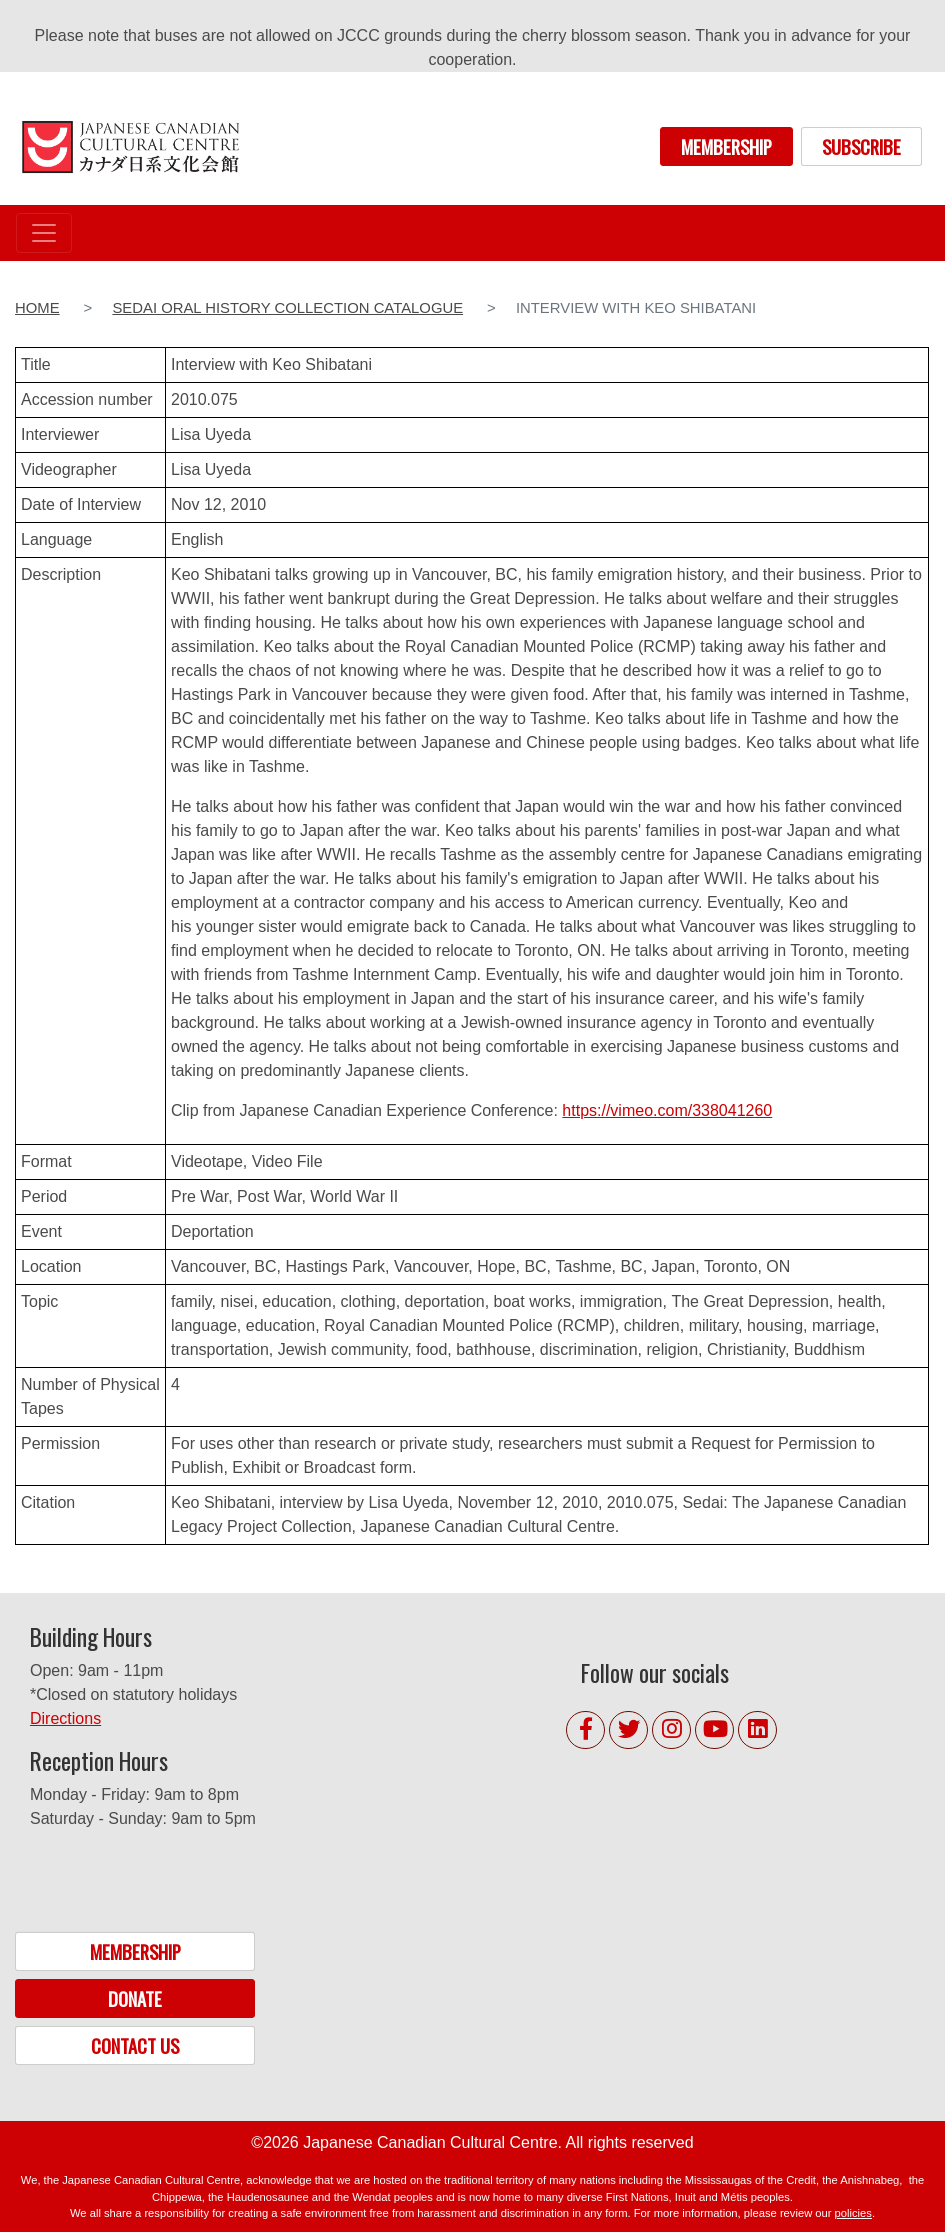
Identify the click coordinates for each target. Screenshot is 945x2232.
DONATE (135, 1998)
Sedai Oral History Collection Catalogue (287, 308)
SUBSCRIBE (861, 146)
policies (853, 2213)
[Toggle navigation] (44, 233)
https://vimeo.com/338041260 (667, 1110)
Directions (65, 1718)
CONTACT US (135, 2045)
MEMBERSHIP (726, 146)
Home (37, 308)
